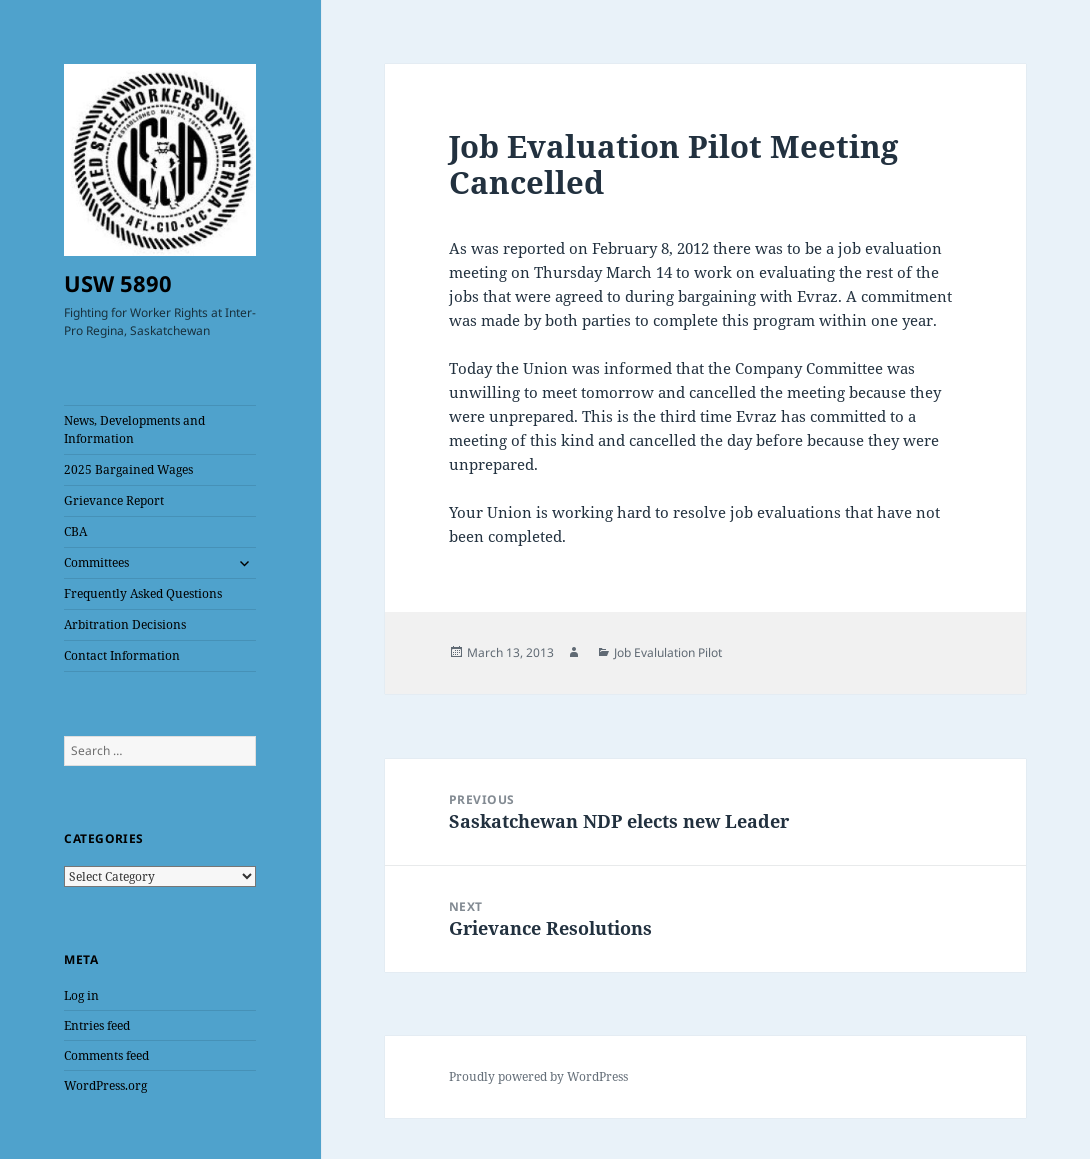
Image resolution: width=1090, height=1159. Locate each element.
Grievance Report (114, 500)
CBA (75, 531)
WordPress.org (105, 1085)
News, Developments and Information (134, 429)
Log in (81, 995)
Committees (96, 562)
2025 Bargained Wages (128, 469)
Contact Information (122, 655)
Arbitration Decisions (125, 624)
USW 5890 (118, 283)
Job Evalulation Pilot (668, 652)
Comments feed (106, 1055)
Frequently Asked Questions (143, 593)
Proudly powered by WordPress (538, 1076)
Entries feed (97, 1025)
